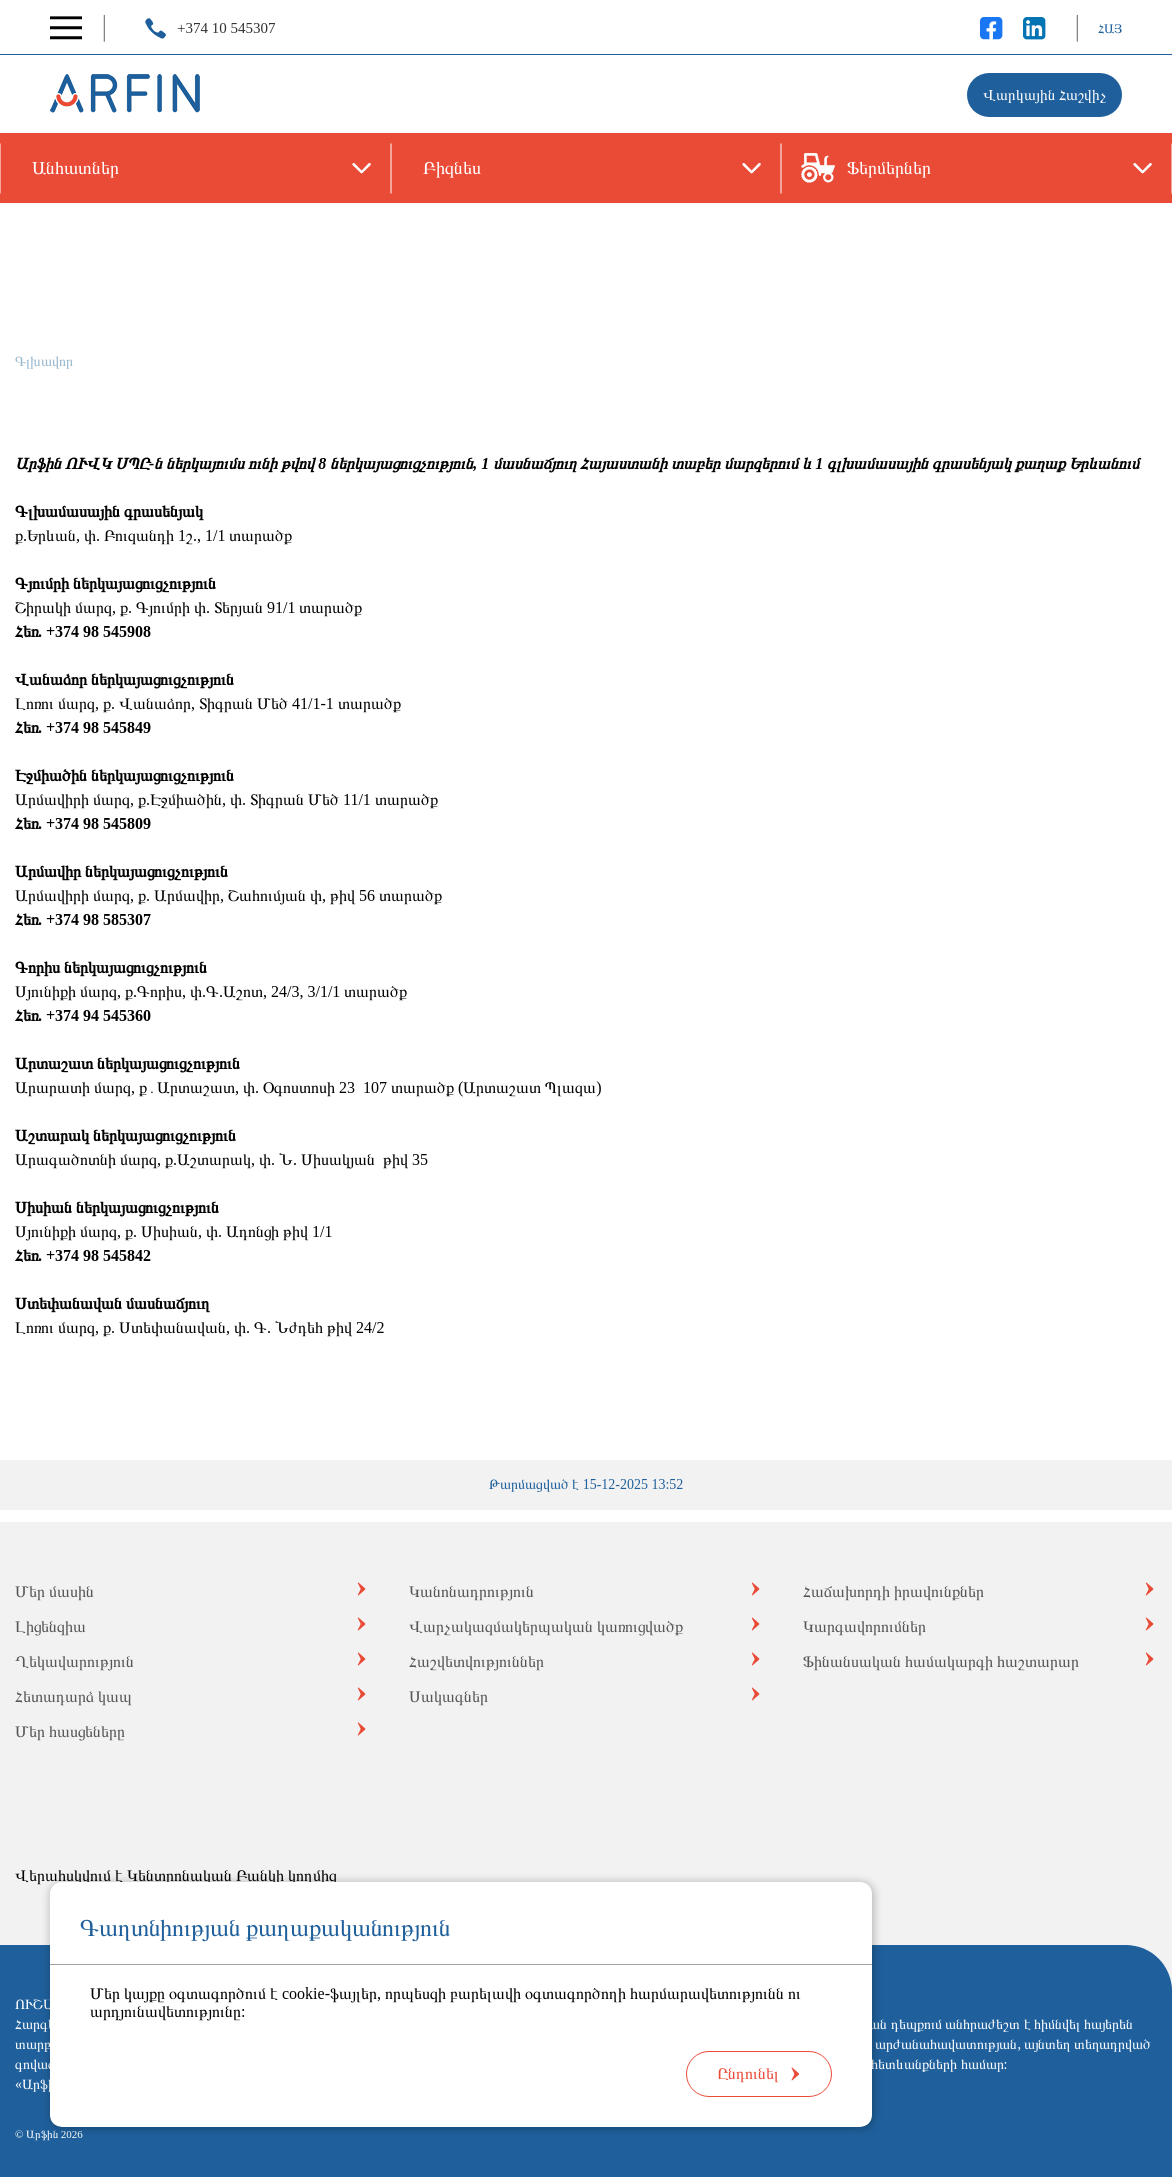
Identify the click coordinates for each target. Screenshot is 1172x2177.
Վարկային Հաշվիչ (1044, 95)
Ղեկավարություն (74, 1661)
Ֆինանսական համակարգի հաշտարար (941, 1661)
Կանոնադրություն (471, 1591)
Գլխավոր (44, 361)
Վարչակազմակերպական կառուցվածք (546, 1626)
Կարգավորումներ (864, 1626)
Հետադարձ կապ (73, 1696)
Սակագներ (448, 1696)
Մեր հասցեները (70, 1731)
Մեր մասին (54, 1591)
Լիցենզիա (50, 1626)
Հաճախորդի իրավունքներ (893, 1591)
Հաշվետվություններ (476, 1661)
